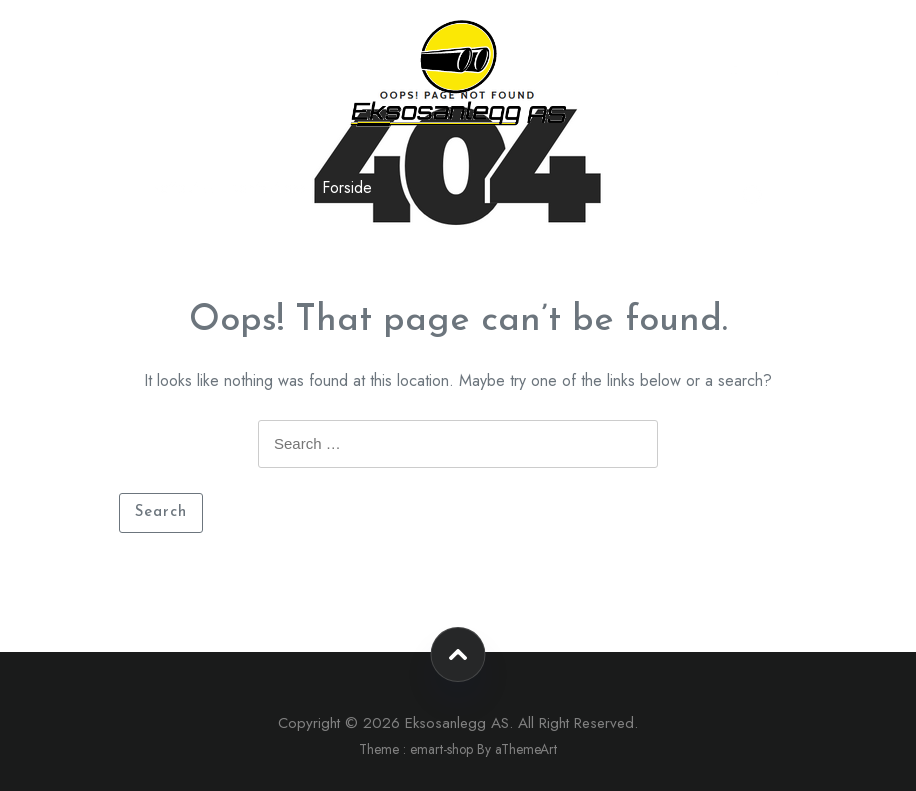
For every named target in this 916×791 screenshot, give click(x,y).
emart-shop (441, 749)
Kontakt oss (268, 187)
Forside (347, 187)
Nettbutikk (181, 187)
